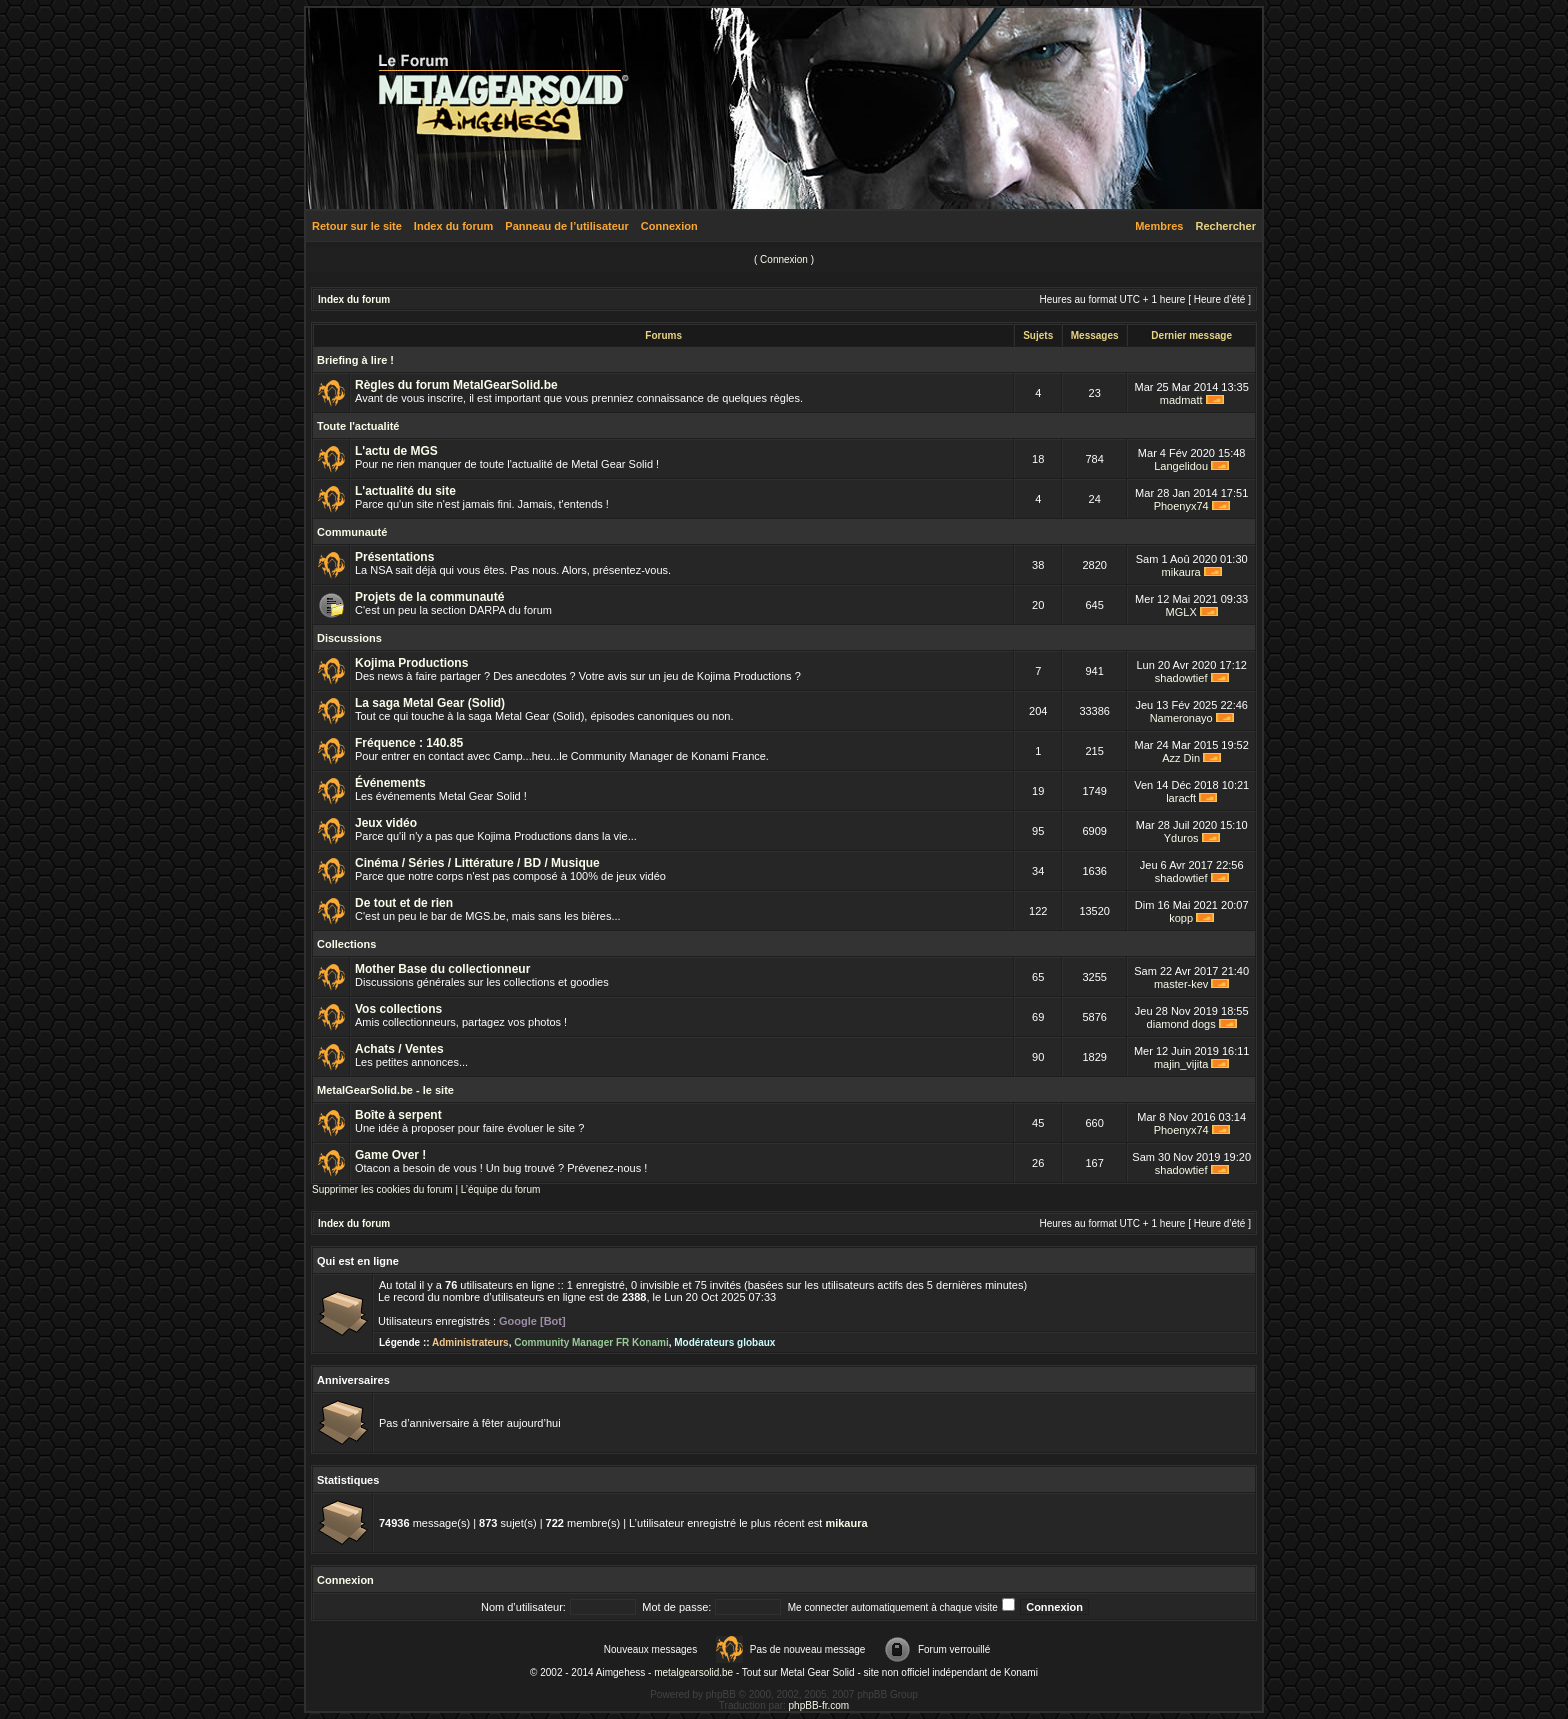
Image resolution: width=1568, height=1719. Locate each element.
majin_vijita (1181, 1064)
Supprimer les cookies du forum (382, 1189)
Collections (346, 944)
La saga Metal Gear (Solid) (430, 703)
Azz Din (1181, 758)
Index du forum (453, 226)
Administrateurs (470, 1342)
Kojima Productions (411, 663)
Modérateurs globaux (724, 1342)
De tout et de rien (404, 903)
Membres (1159, 226)
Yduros (1181, 838)
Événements (390, 783)
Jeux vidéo (386, 823)
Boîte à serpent (398, 1115)
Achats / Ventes (399, 1049)
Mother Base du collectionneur (442, 969)
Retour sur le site (357, 226)
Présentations (394, 557)
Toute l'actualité (358, 426)
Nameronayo (1181, 718)
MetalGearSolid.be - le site (385, 1090)
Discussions (349, 638)
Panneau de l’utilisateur (566, 226)
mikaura (1181, 572)
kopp (1181, 918)
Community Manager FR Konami (591, 1342)
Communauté (352, 532)
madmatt (1181, 400)
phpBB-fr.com (819, 1705)
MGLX (1181, 612)
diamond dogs (1181, 1024)
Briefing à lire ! (355, 360)
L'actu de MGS (396, 451)
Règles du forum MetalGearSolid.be (456, 385)
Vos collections (398, 1009)
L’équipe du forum (501, 1189)
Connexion (669, 226)
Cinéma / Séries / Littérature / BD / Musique (477, 863)
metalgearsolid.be (693, 1672)
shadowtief (1181, 678)
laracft (1181, 798)
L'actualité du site (405, 491)
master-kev (1181, 984)
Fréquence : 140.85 (409, 743)
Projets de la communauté (429, 597)
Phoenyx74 (1181, 506)
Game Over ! (390, 1155)
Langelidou (1181, 466)
